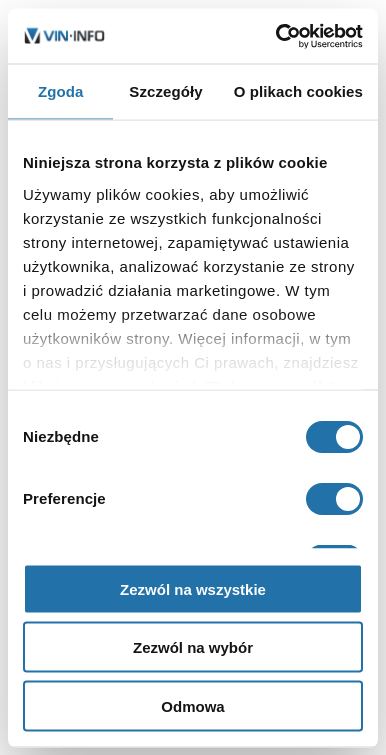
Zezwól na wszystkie (193, 588)
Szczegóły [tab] (165, 91)
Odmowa (192, 705)
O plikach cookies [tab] (298, 91)
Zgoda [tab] (61, 91)
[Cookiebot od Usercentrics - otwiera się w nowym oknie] (277, 36)
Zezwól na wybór (193, 647)
